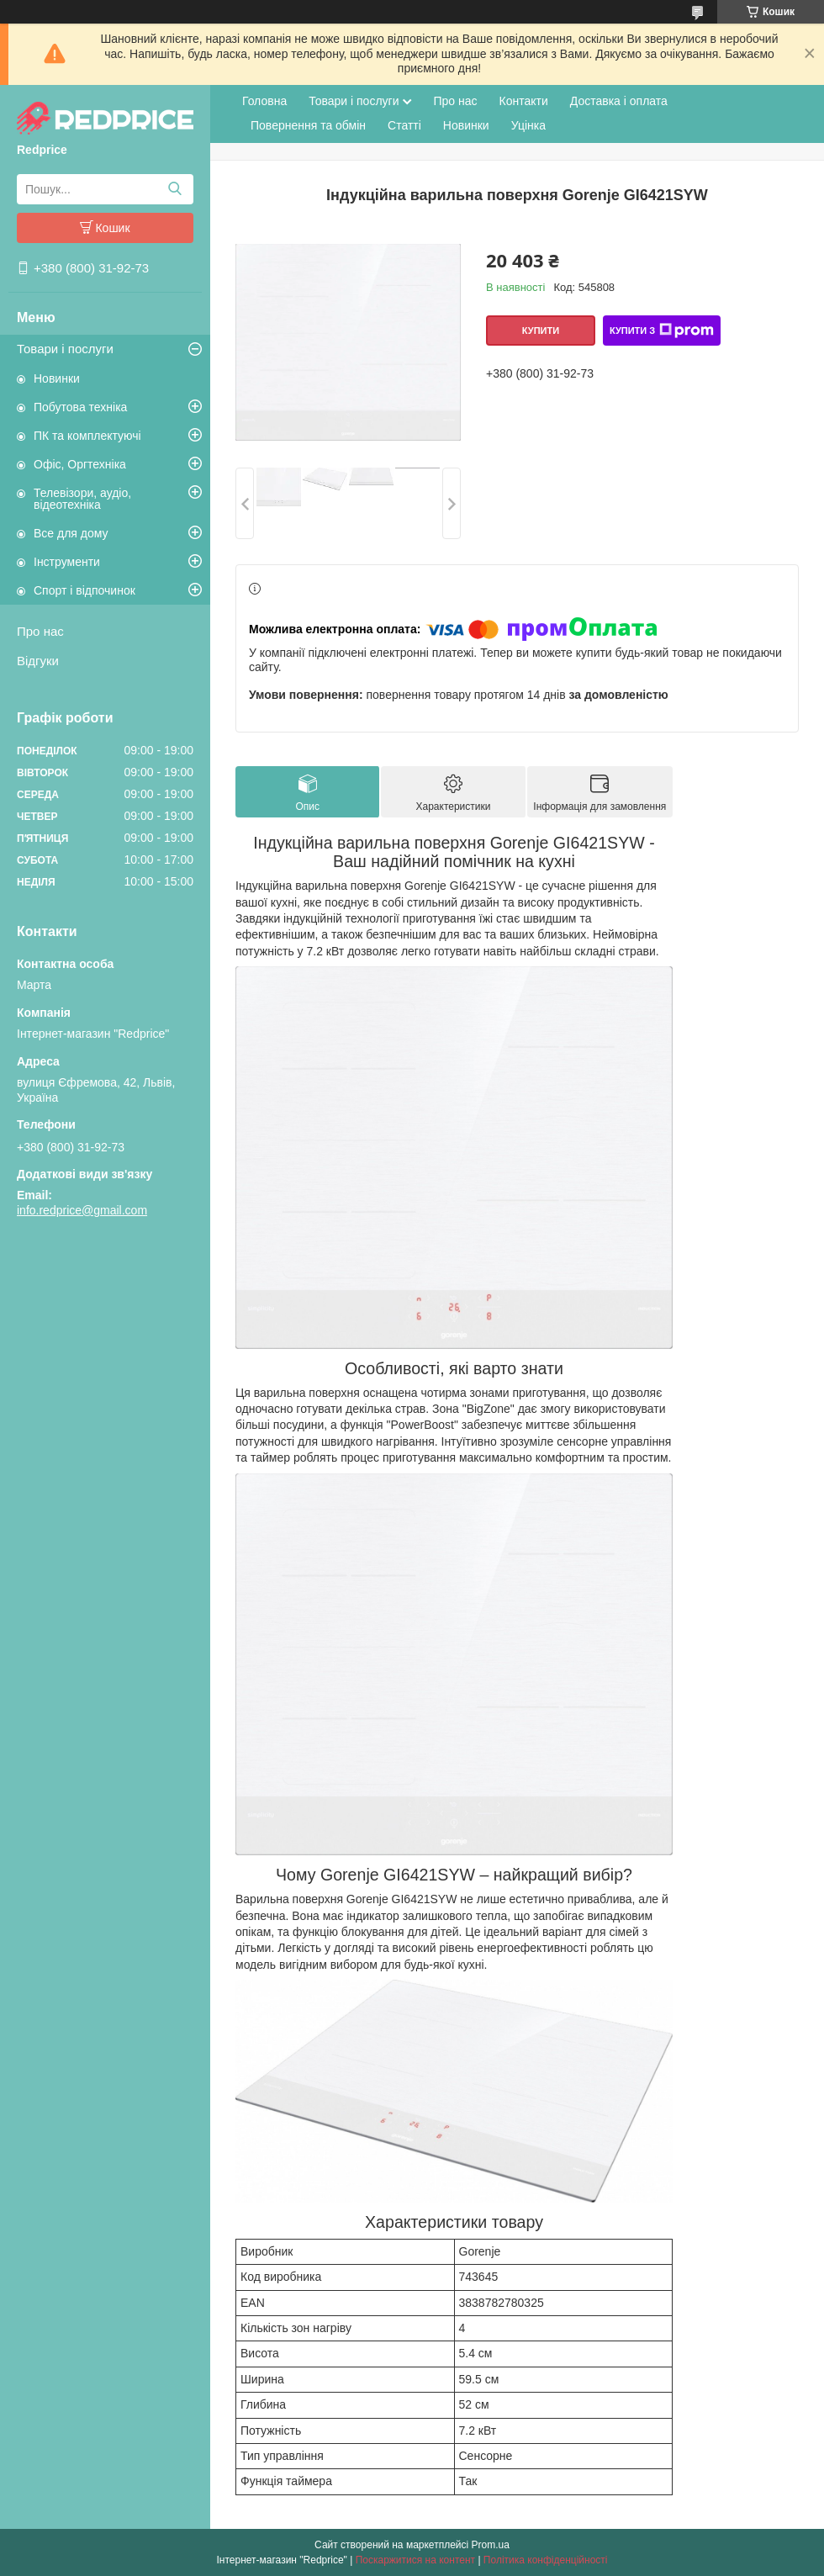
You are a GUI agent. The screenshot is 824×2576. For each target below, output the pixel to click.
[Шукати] (174, 189)
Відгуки (38, 660)
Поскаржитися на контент (415, 2560)
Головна (264, 101)
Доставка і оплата (619, 101)
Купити (540, 330)
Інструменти (67, 562)
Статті (404, 125)
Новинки (57, 378)
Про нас (40, 631)
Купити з (662, 330)
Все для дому (71, 533)
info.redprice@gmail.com (82, 1210)
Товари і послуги (65, 348)
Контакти (523, 101)
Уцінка (528, 125)
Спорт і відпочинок (84, 590)
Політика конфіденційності (545, 2560)
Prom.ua (491, 2545)
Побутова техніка (80, 407)
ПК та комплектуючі (87, 435)
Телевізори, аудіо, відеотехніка (82, 498)
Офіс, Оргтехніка (80, 464)
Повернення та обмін (308, 125)
